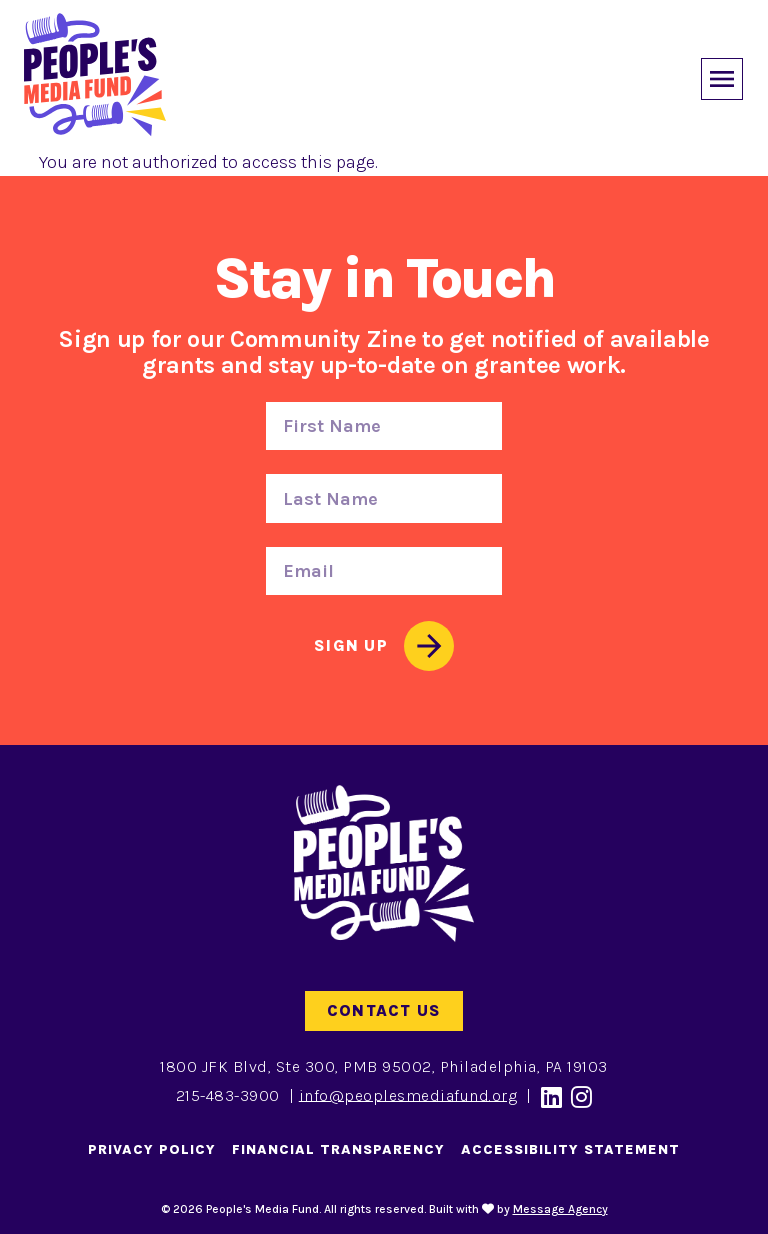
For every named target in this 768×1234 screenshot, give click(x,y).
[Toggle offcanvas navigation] (718, 75)
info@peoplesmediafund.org (408, 1094)
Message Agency (560, 1209)
